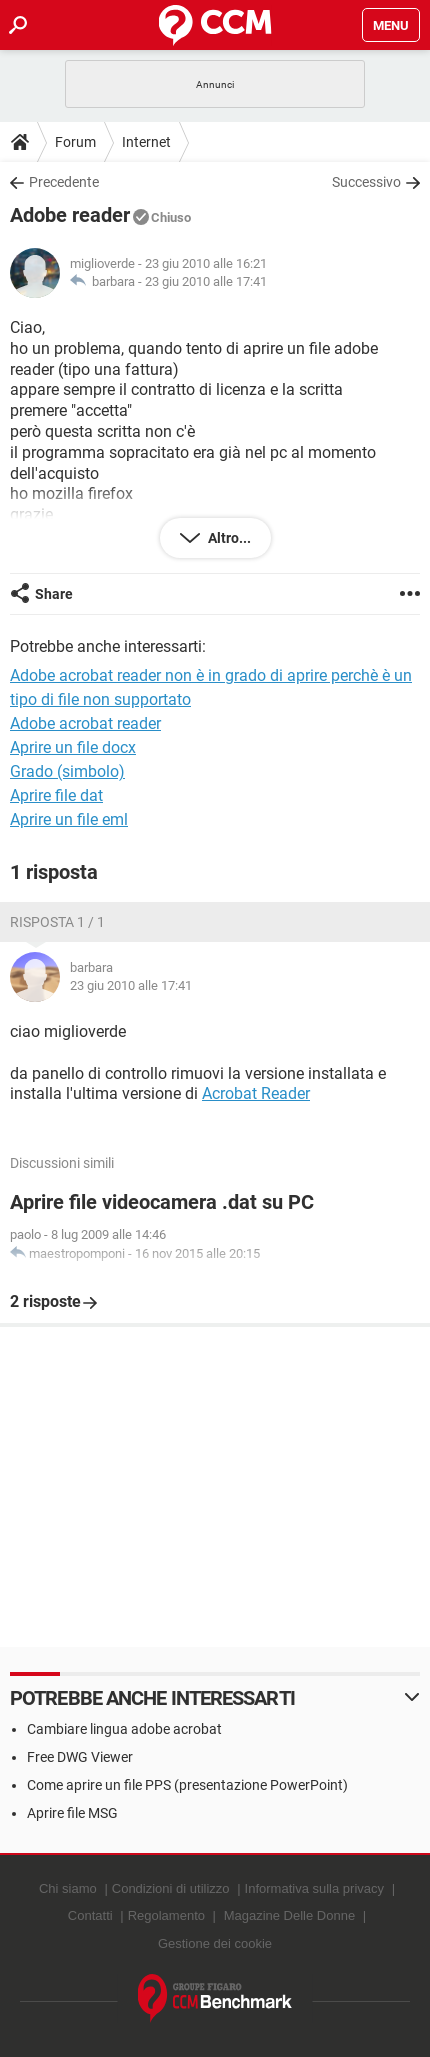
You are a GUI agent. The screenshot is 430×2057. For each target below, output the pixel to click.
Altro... (228, 538)
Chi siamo (68, 1888)
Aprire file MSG (72, 1813)
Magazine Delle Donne (290, 1915)
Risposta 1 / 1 (57, 922)
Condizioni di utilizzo (171, 1888)
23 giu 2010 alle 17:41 (206, 281)
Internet (146, 142)
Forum (75, 142)
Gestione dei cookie (215, 1943)
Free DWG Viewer (80, 1757)
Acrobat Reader (256, 1093)
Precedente (64, 182)
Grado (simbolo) (67, 771)
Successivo (366, 182)
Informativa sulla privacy (314, 1888)
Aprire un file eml (69, 819)
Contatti (90, 1915)
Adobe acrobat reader (85, 723)
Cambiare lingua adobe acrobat (124, 1729)
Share (54, 594)
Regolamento (166, 1915)
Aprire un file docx (73, 747)
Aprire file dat (56, 795)
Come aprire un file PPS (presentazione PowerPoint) (187, 1785)
